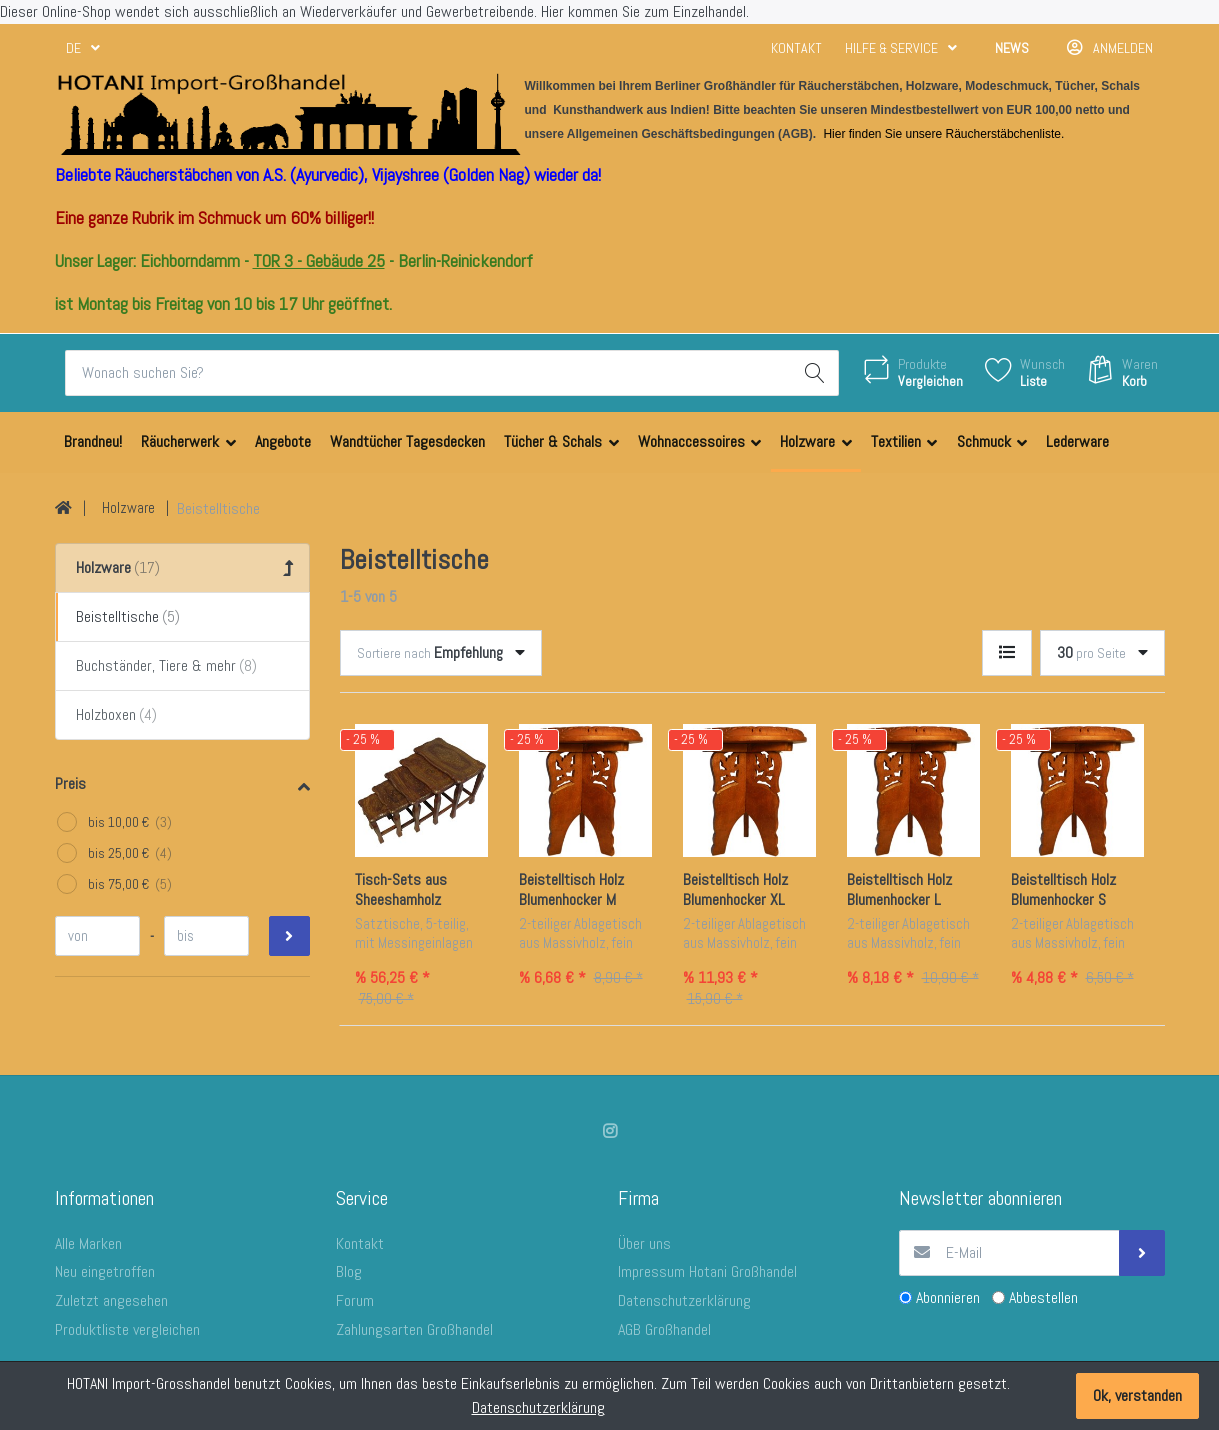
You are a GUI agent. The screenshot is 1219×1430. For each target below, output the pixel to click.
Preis (70, 783)
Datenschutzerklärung (538, 1407)
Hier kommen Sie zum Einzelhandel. (645, 11)
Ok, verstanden (1137, 1395)
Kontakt (796, 48)
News (1012, 48)
